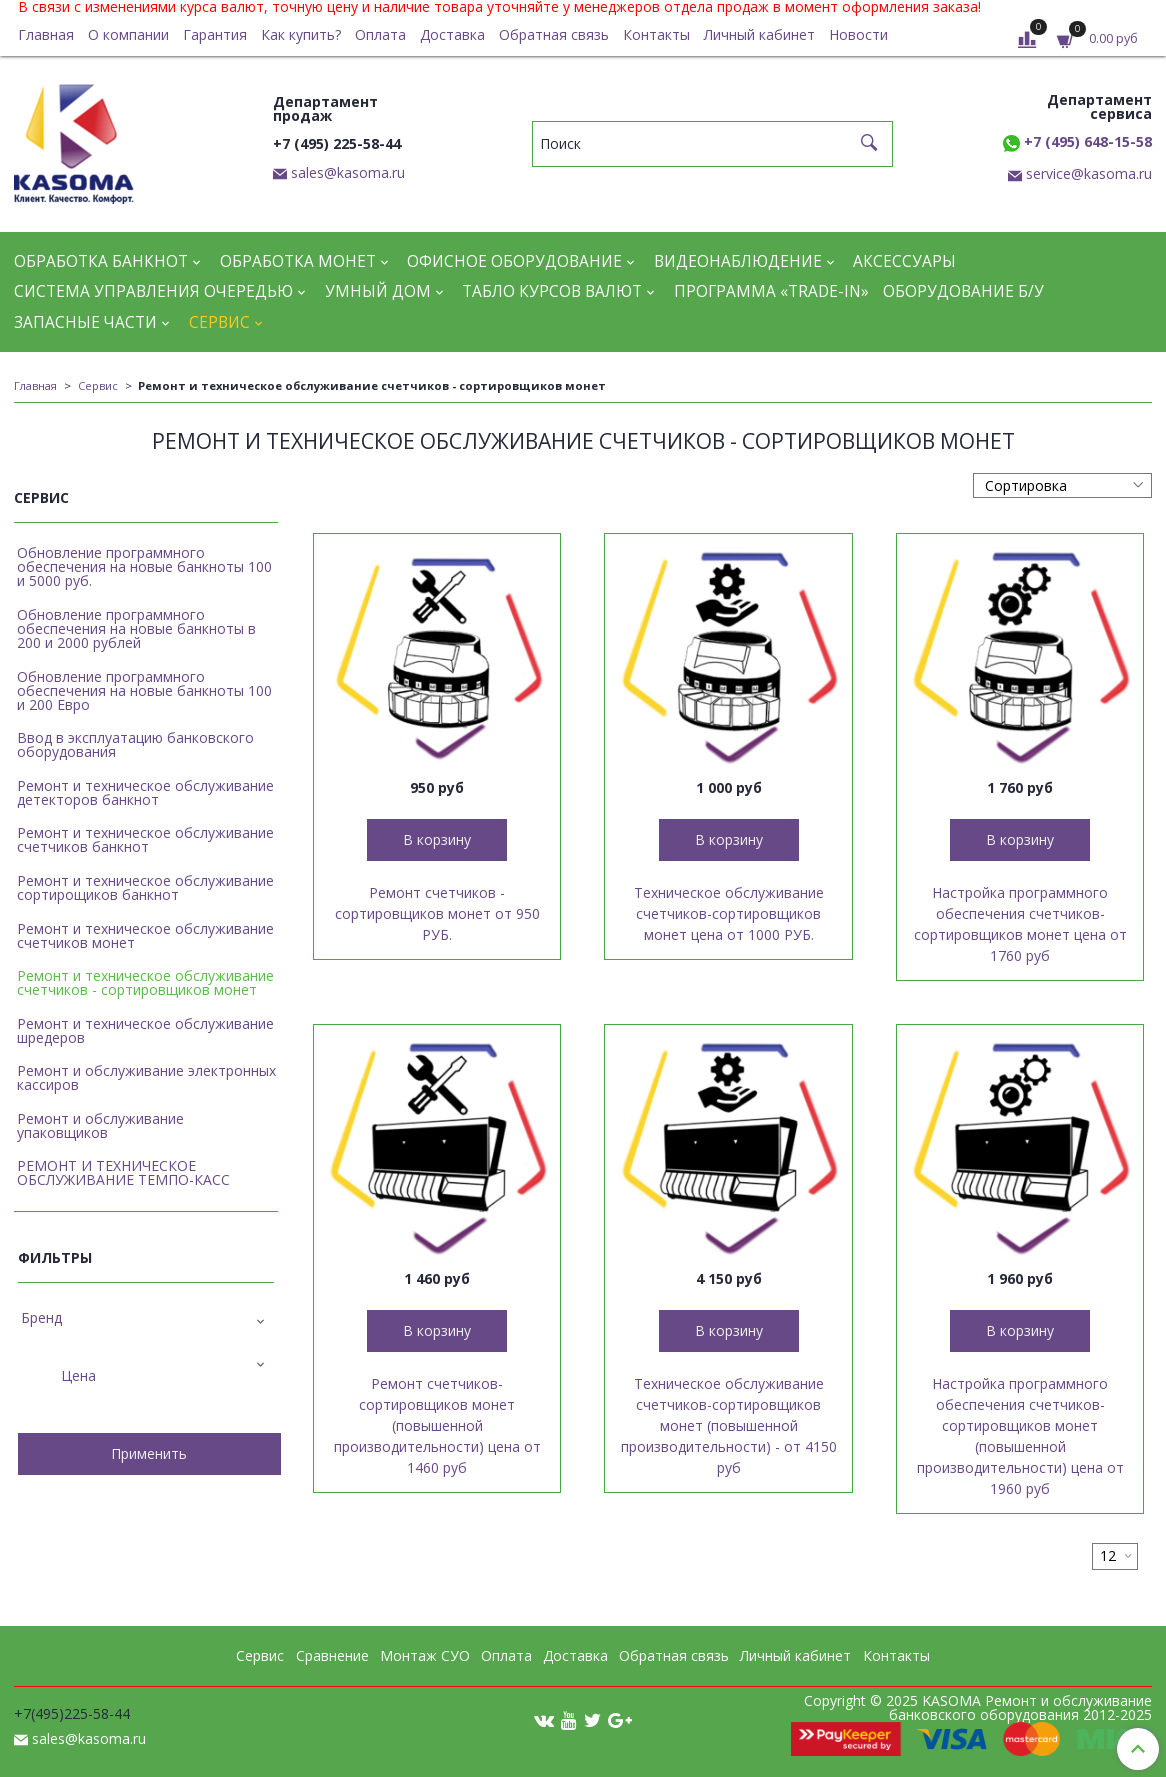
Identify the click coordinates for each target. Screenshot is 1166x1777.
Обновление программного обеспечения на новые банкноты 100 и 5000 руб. (144, 566)
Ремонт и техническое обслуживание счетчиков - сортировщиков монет (145, 982)
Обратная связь (554, 34)
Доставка (452, 34)
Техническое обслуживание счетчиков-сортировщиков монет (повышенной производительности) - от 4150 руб (729, 1425)
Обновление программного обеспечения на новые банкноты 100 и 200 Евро (144, 690)
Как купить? (301, 34)
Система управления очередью (153, 291)
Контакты (656, 34)
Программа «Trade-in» (771, 291)
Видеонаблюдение (738, 261)
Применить (149, 1453)
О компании (128, 34)
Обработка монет (298, 261)
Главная (46, 34)
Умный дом (378, 291)
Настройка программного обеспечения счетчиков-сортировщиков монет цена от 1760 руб (1020, 924)
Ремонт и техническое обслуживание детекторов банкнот (145, 792)
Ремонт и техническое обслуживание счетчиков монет (145, 935)
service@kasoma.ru (1089, 173)
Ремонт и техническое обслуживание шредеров (145, 1030)
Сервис (219, 322)
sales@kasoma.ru (348, 172)
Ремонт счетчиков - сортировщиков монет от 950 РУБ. (437, 913)
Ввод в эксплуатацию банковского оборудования (135, 744)
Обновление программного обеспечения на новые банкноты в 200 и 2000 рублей (136, 628)
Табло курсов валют (552, 291)
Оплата (380, 34)
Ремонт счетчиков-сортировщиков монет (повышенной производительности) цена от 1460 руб (437, 1425)
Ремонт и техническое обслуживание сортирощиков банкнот (145, 887)
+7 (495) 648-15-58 (1077, 141)
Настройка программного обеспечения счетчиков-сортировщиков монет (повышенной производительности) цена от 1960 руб (1020, 1436)
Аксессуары (904, 261)
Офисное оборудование (514, 261)
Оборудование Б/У (963, 291)
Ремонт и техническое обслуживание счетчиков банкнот (145, 839)
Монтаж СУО (425, 1655)
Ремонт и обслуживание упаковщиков (100, 1125)
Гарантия (215, 34)
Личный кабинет (759, 34)
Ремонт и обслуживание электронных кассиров (146, 1077)
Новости (858, 34)
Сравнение (332, 1655)
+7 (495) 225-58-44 (337, 143)
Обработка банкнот (101, 261)
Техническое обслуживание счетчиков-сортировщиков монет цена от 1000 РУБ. (729, 913)
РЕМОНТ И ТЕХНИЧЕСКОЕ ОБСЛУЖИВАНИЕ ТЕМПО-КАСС (123, 1172)
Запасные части (85, 322)
